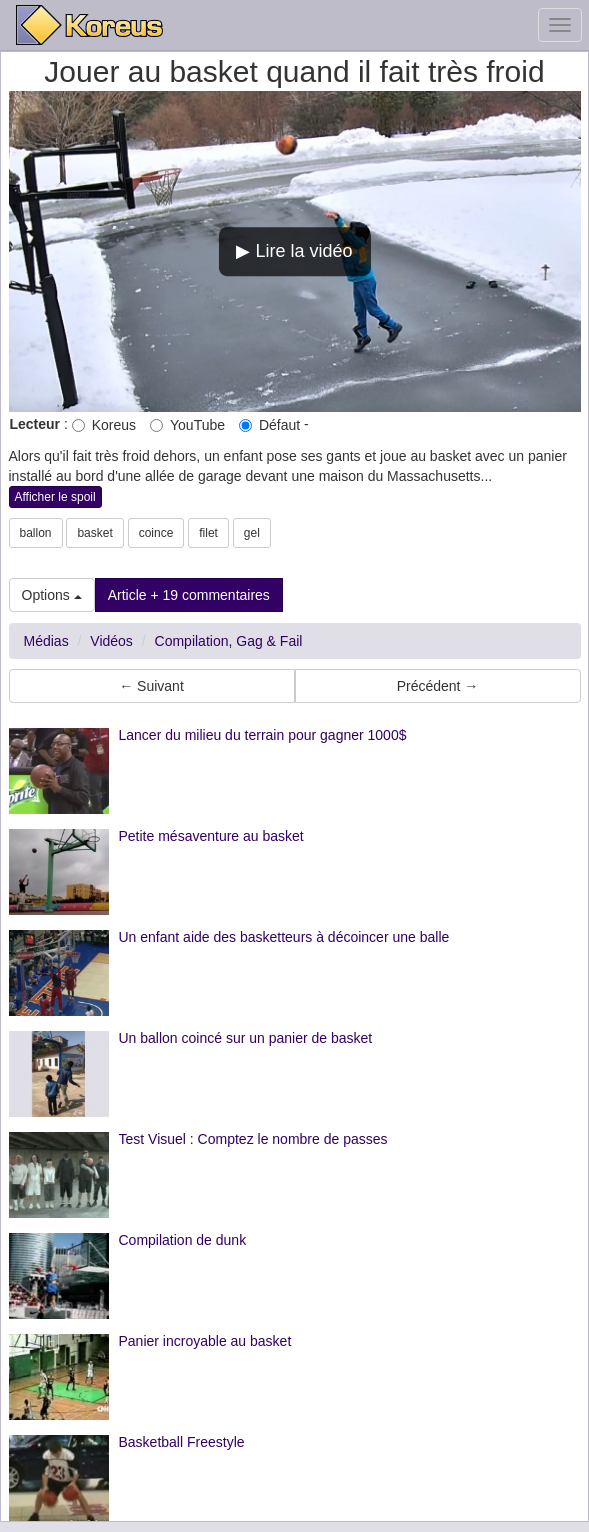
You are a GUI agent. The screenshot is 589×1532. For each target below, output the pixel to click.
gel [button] (252, 533)
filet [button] (208, 533)
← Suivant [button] (151, 686)
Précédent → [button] (438, 686)
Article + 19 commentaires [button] (189, 595)
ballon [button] (36, 533)
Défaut (269, 425)
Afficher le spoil (55, 497)
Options (52, 595)
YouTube (187, 425)
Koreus (104, 425)
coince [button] (156, 533)
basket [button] (94, 533)
